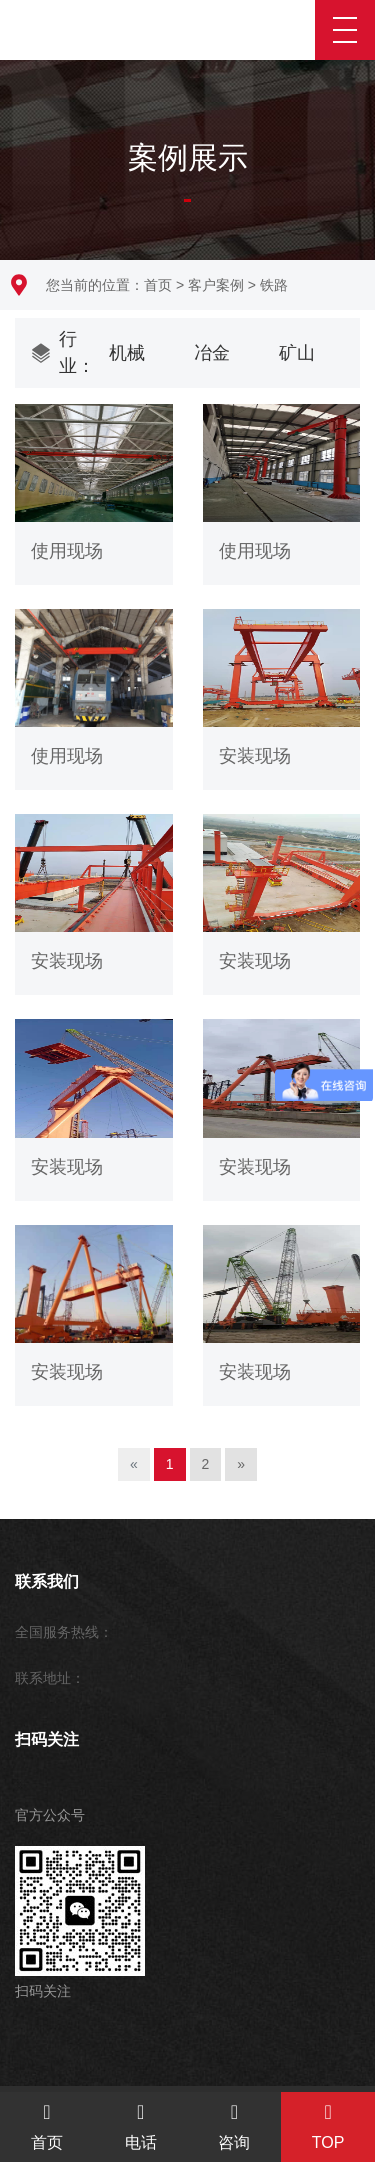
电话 (141, 2126)
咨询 (235, 2126)
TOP (328, 2126)
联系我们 (47, 1581)
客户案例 (216, 285)
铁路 (274, 285)
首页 (158, 285)
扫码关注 (47, 1739)
